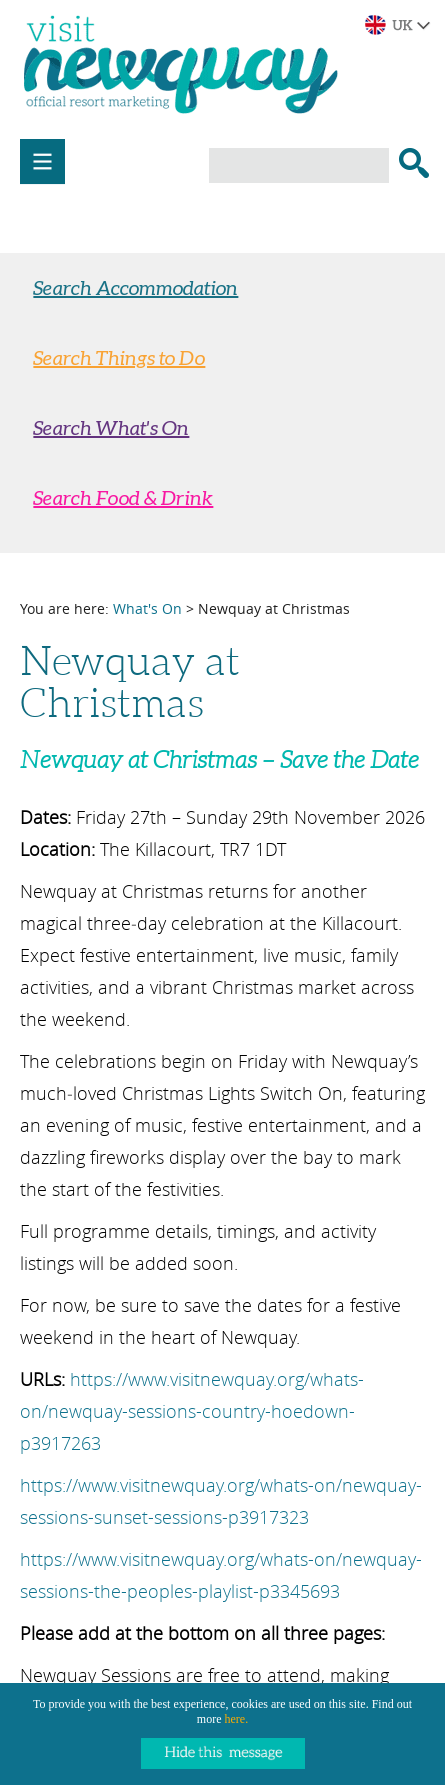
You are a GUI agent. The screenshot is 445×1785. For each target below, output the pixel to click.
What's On (147, 608)
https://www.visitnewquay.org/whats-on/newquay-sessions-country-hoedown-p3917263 (192, 1411)
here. (237, 1719)
